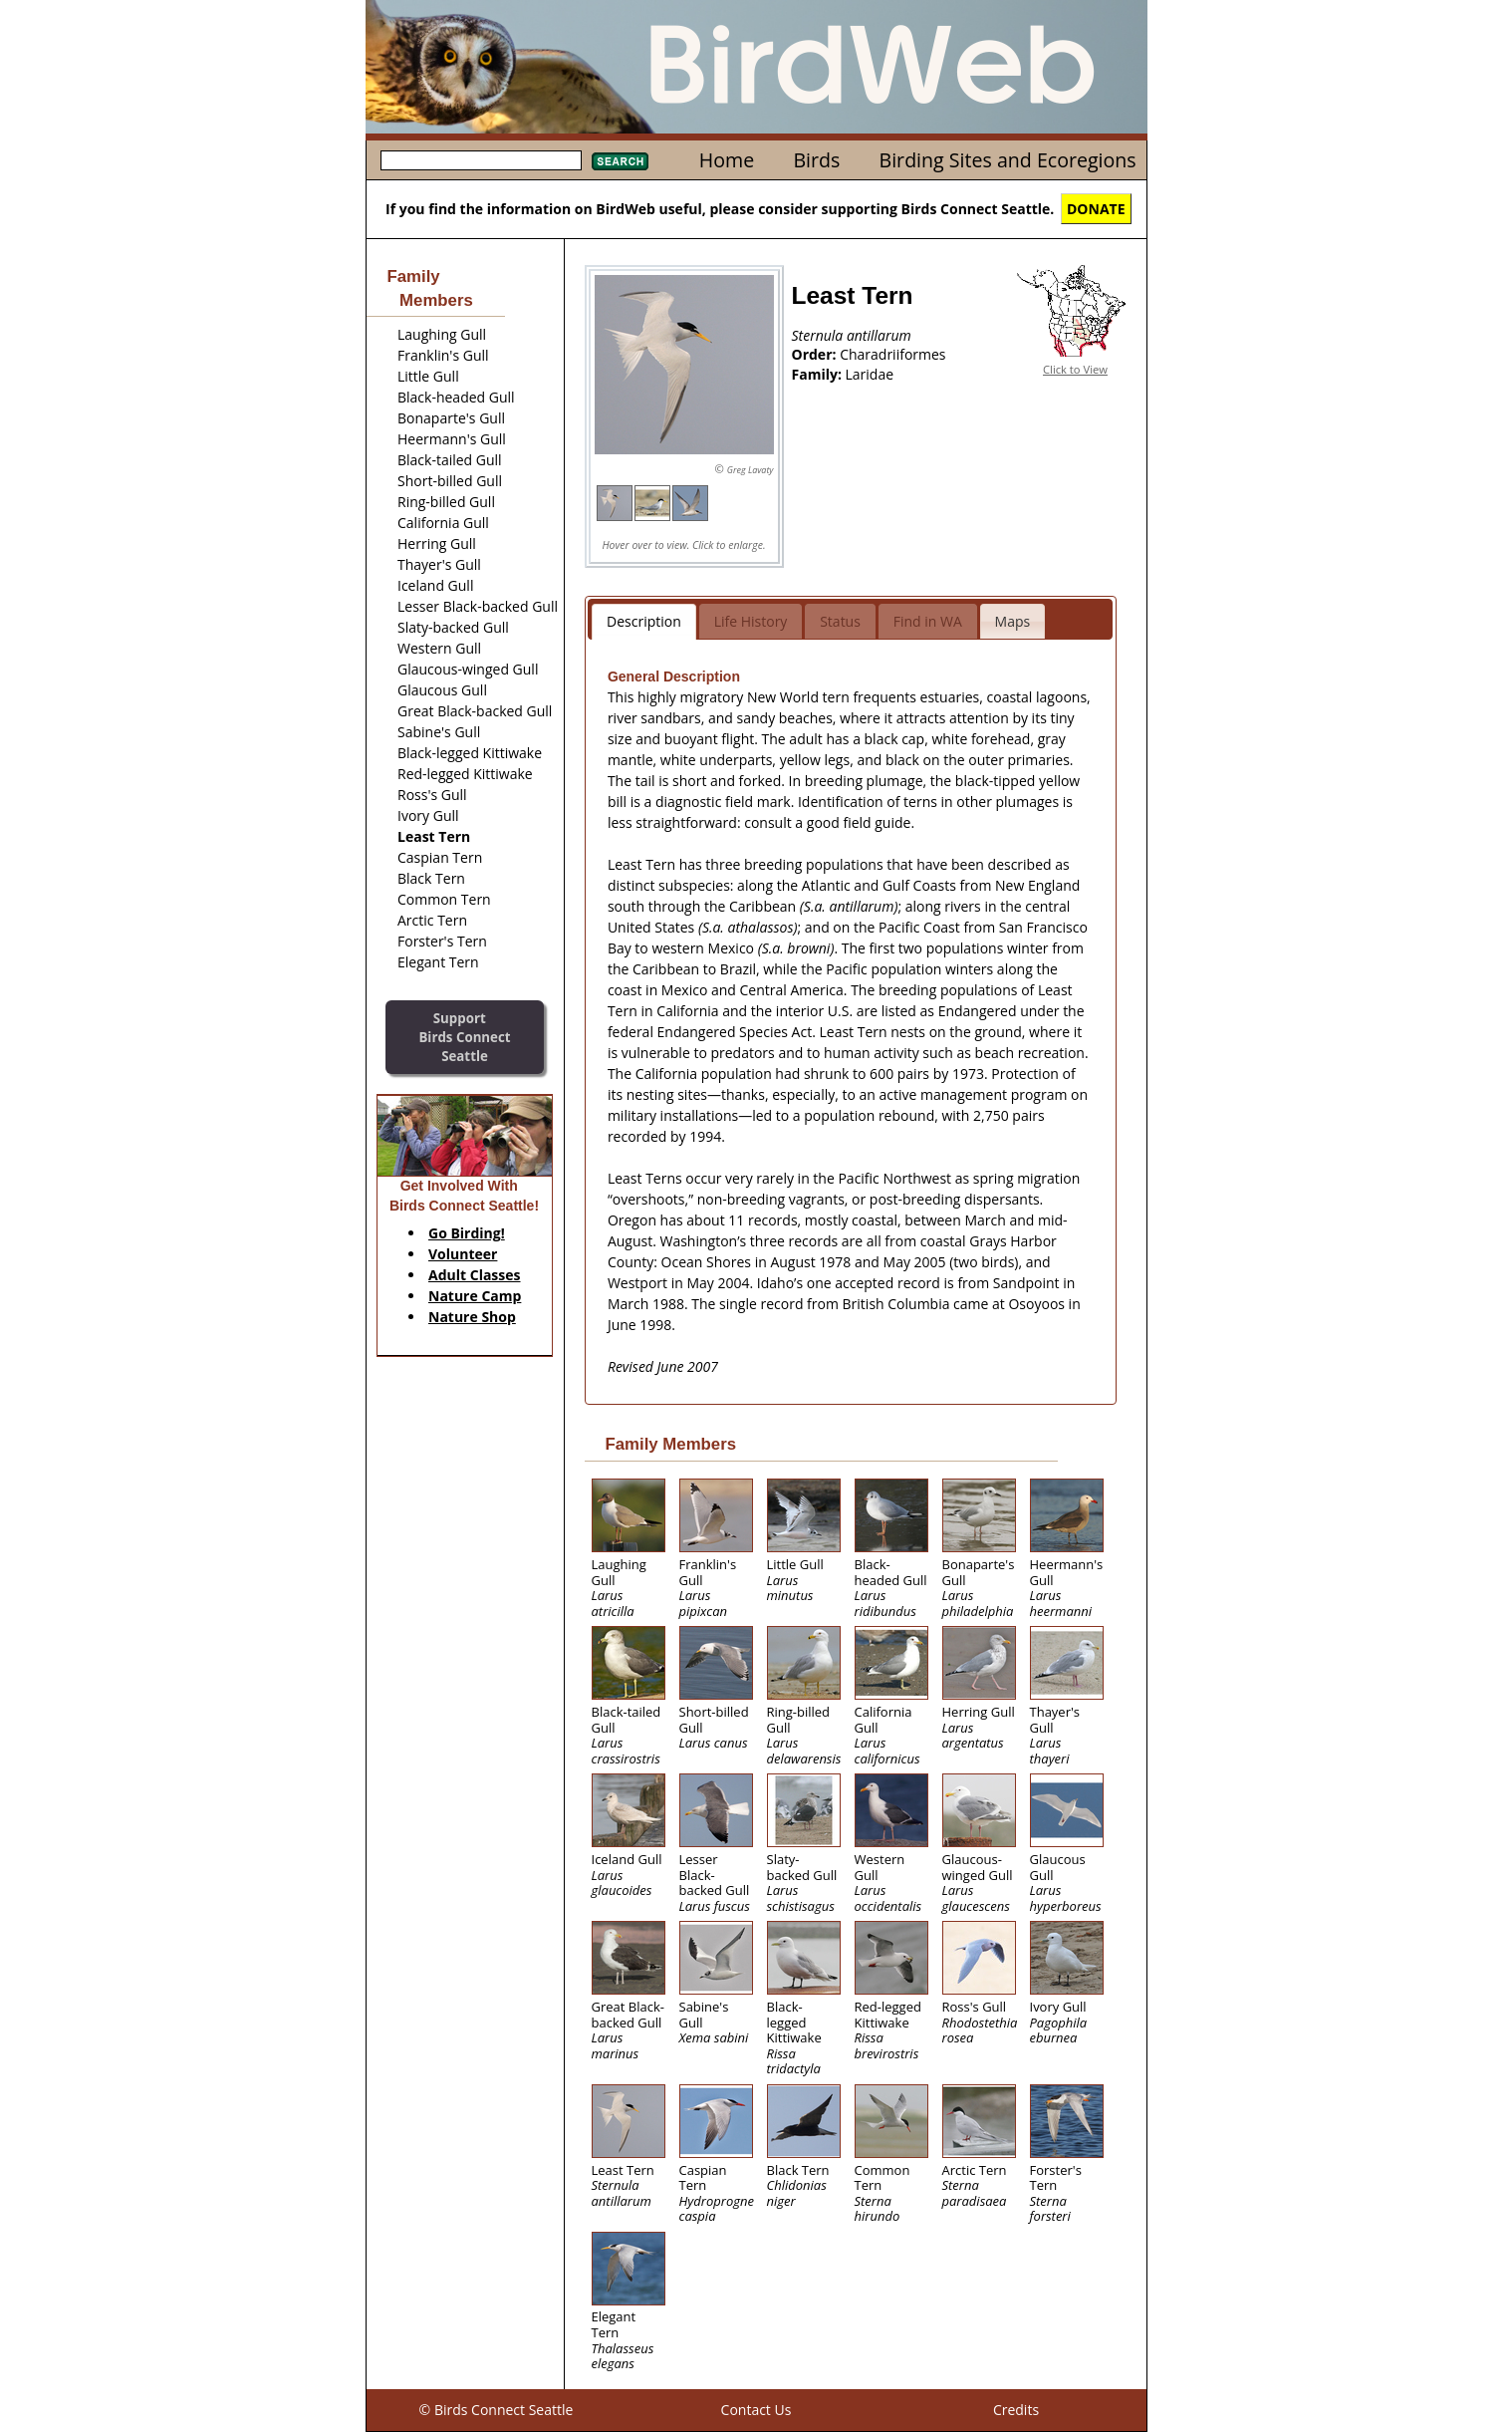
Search (620, 161)
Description (644, 621)
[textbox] (481, 160)
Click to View (1075, 369)
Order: (816, 354)
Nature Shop (472, 1316)
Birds (816, 159)
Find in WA (927, 621)
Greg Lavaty (750, 469)
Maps (1013, 621)
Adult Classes (474, 1274)
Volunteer (462, 1253)
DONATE (1096, 208)
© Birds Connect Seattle (496, 2409)
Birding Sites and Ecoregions (1008, 159)
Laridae (870, 374)
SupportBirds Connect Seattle (464, 1036)
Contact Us (756, 2409)
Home (726, 159)
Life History (751, 621)
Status (840, 621)
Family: (819, 374)
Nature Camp (474, 1295)
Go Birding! (466, 1232)
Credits (1016, 2409)
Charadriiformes (892, 354)
